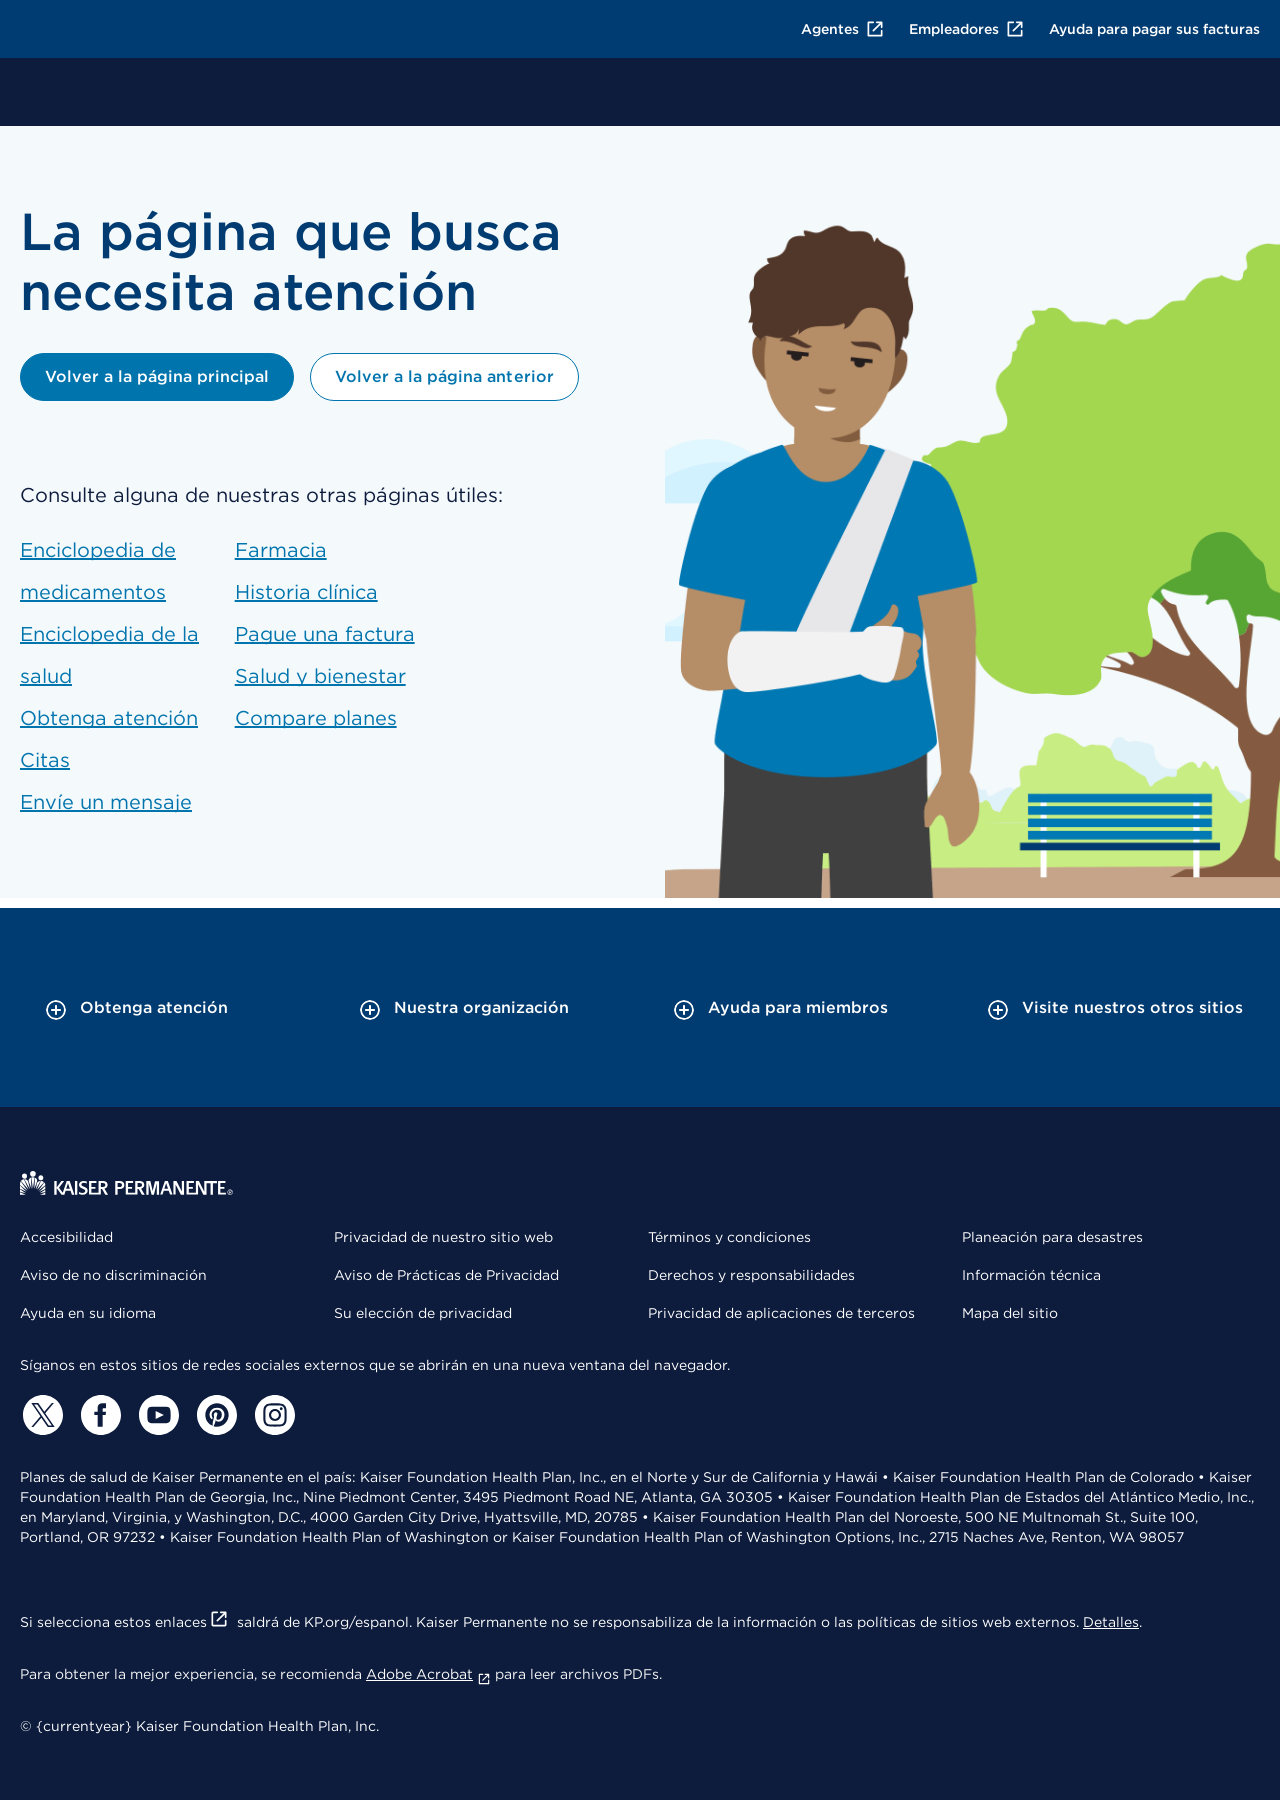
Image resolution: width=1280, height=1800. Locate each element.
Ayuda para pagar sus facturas (1154, 29)
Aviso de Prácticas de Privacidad (446, 1275)
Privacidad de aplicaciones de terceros (781, 1313)
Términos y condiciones (729, 1237)
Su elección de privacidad (423, 1313)
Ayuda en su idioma (88, 1313)
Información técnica (1031, 1275)
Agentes (843, 29)
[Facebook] (98, 1415)
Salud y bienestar (320, 676)
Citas (45, 760)
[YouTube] (156, 1415)
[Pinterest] (214, 1415)
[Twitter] (40, 1415)
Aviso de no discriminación (113, 1275)
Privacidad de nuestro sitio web (443, 1237)
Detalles (1111, 1622)
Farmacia (281, 550)
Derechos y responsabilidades (751, 1275)
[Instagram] (272, 1415)
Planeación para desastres (1052, 1237)
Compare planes (316, 718)
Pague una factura (325, 634)
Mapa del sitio (1010, 1313)
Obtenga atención (109, 718)
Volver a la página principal (157, 376)
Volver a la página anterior (444, 376)
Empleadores (967, 29)
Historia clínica (306, 592)
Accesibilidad (66, 1237)
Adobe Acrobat (428, 1674)
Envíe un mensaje (106, 802)
